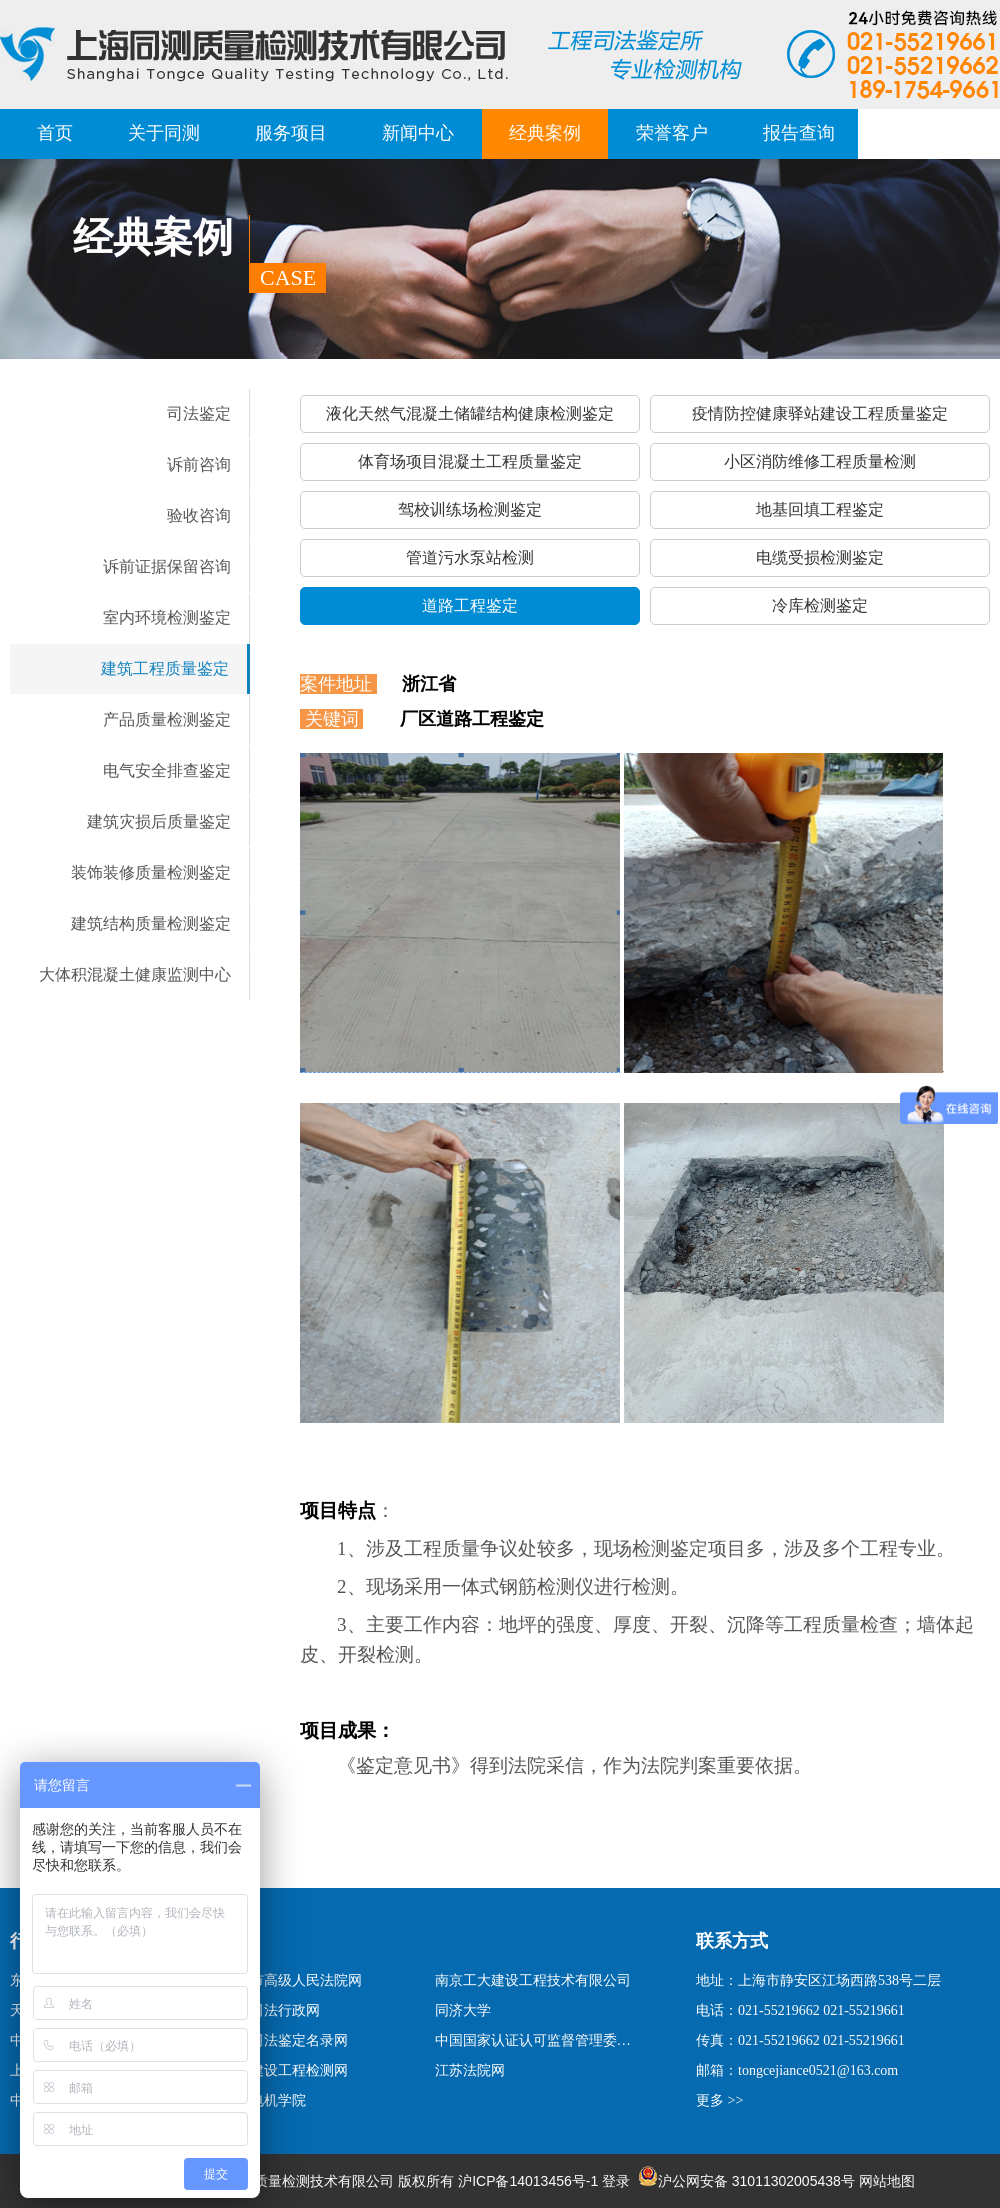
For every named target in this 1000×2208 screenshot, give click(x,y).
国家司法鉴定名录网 (285, 2040)
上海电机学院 (264, 2100)
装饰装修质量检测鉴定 (151, 872)
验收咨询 (199, 515)
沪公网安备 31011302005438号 (746, 2181)
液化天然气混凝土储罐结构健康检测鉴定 (470, 413)
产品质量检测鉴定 (167, 719)
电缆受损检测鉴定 (820, 557)
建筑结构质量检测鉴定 (151, 923)
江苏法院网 (470, 2070)
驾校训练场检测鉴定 (470, 509)
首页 (55, 133)
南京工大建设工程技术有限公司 (533, 1980)
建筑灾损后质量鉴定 (159, 821)
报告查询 (799, 133)
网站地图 (887, 2181)
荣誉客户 (672, 133)
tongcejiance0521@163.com (818, 2070)
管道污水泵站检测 (470, 557)
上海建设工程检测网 (285, 2070)
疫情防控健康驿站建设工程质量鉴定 (820, 413)
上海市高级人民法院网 (292, 1980)
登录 (616, 2181)
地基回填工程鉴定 (820, 509)
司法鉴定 (199, 413)
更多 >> (719, 2100)
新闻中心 (418, 133)
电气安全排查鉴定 (167, 770)
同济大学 (463, 2010)
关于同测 (164, 133)
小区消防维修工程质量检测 (820, 461)
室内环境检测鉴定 (167, 617)
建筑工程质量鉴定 (165, 668)
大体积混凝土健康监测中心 (135, 974)
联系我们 (926, 133)
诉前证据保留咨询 (167, 566)
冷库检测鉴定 (820, 605)
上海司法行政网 (271, 2010)
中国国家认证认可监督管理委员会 (536, 2040)
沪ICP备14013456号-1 (528, 2181)
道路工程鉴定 (470, 605)
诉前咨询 (199, 464)
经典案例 (545, 133)
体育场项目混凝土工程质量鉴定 (470, 461)
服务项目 (291, 133)
